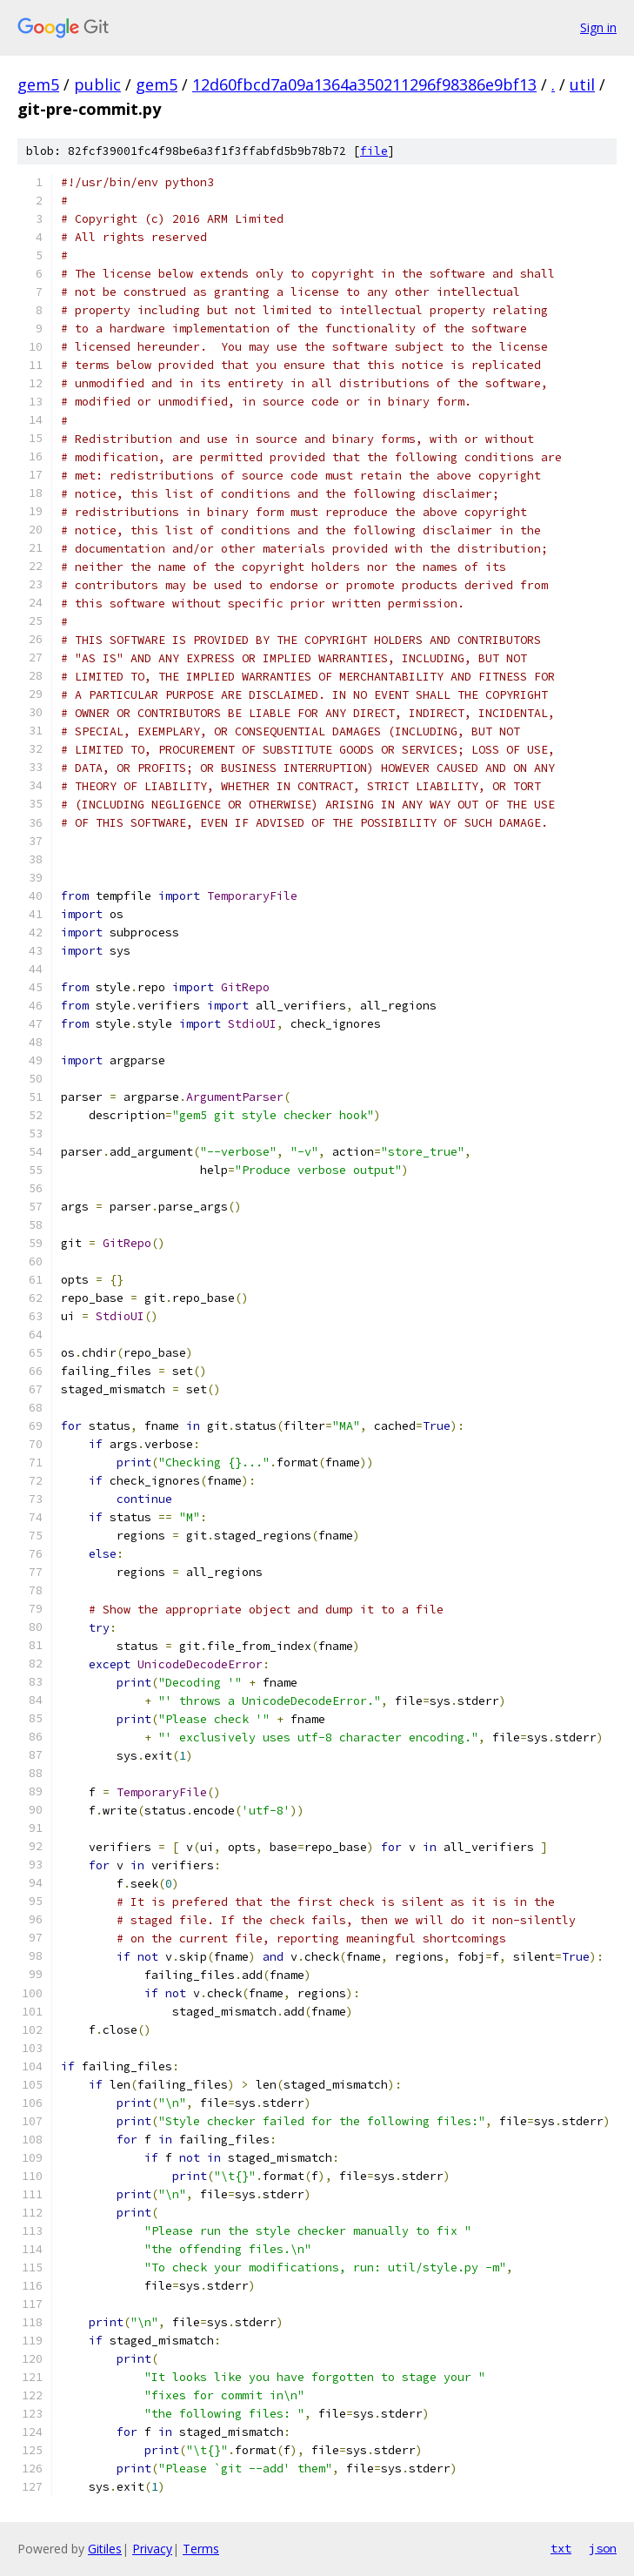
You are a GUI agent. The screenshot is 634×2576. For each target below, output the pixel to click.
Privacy (152, 2548)
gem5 (38, 84)
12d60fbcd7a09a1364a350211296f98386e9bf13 (364, 84)
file (374, 151)
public (97, 84)
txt (561, 2548)
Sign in (598, 27)
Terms (201, 2548)
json (603, 2548)
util (582, 84)
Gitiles (105, 2548)
